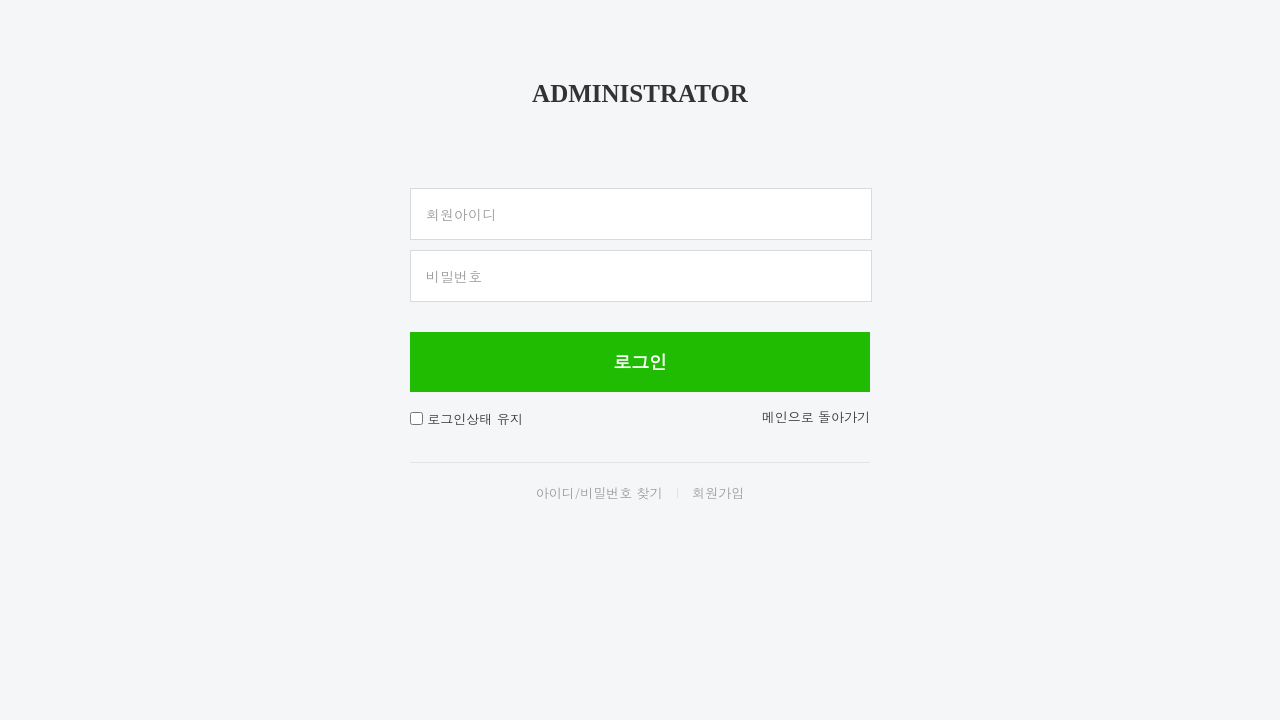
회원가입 (718, 492)
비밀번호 (454, 276)
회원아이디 (461, 214)
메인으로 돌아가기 (816, 416)
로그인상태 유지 (474, 418)
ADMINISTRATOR (640, 93)
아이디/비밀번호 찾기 (599, 492)
